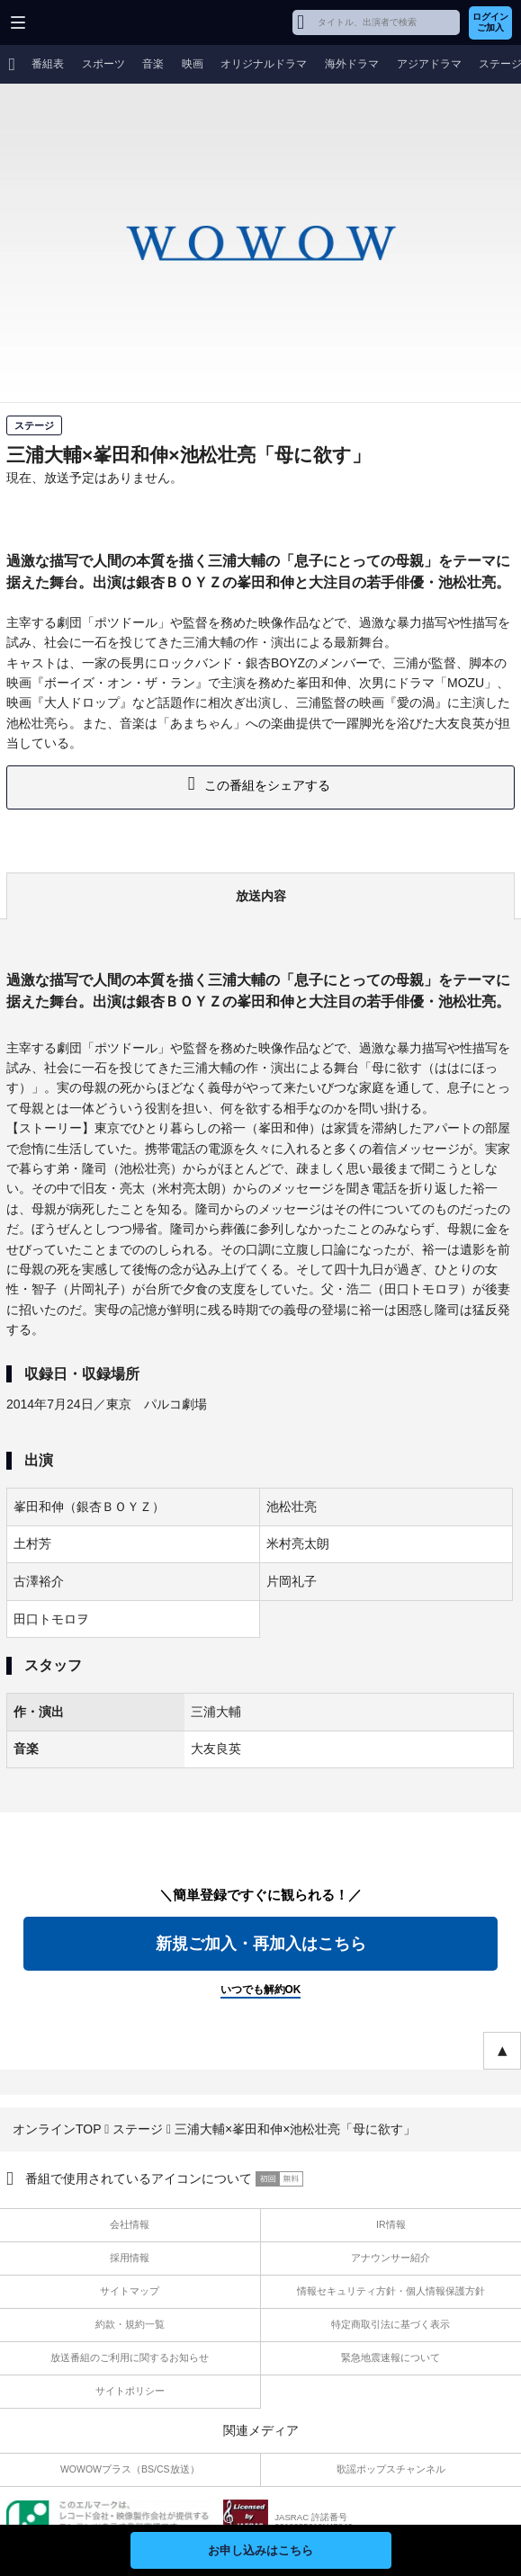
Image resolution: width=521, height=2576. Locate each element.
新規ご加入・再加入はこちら (261, 1944)
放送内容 (261, 896)
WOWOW (82, 22)
